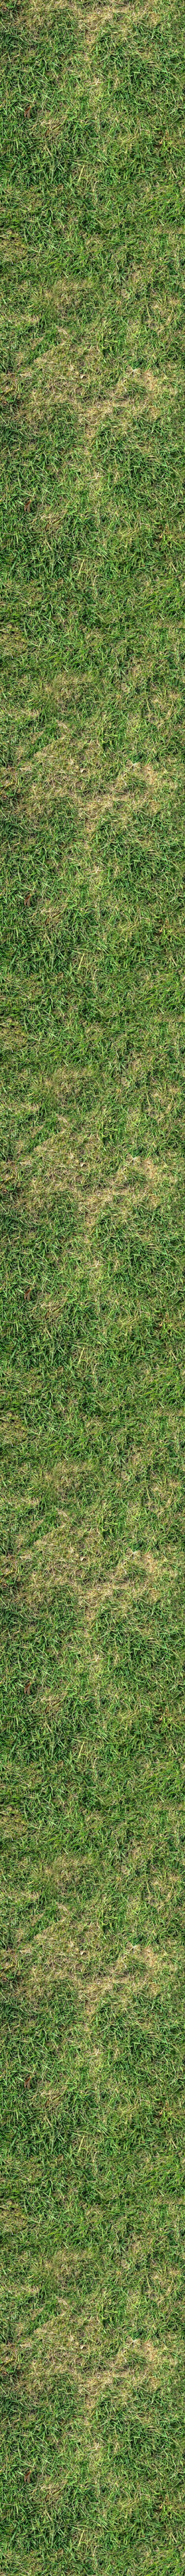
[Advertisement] (92, 489)
